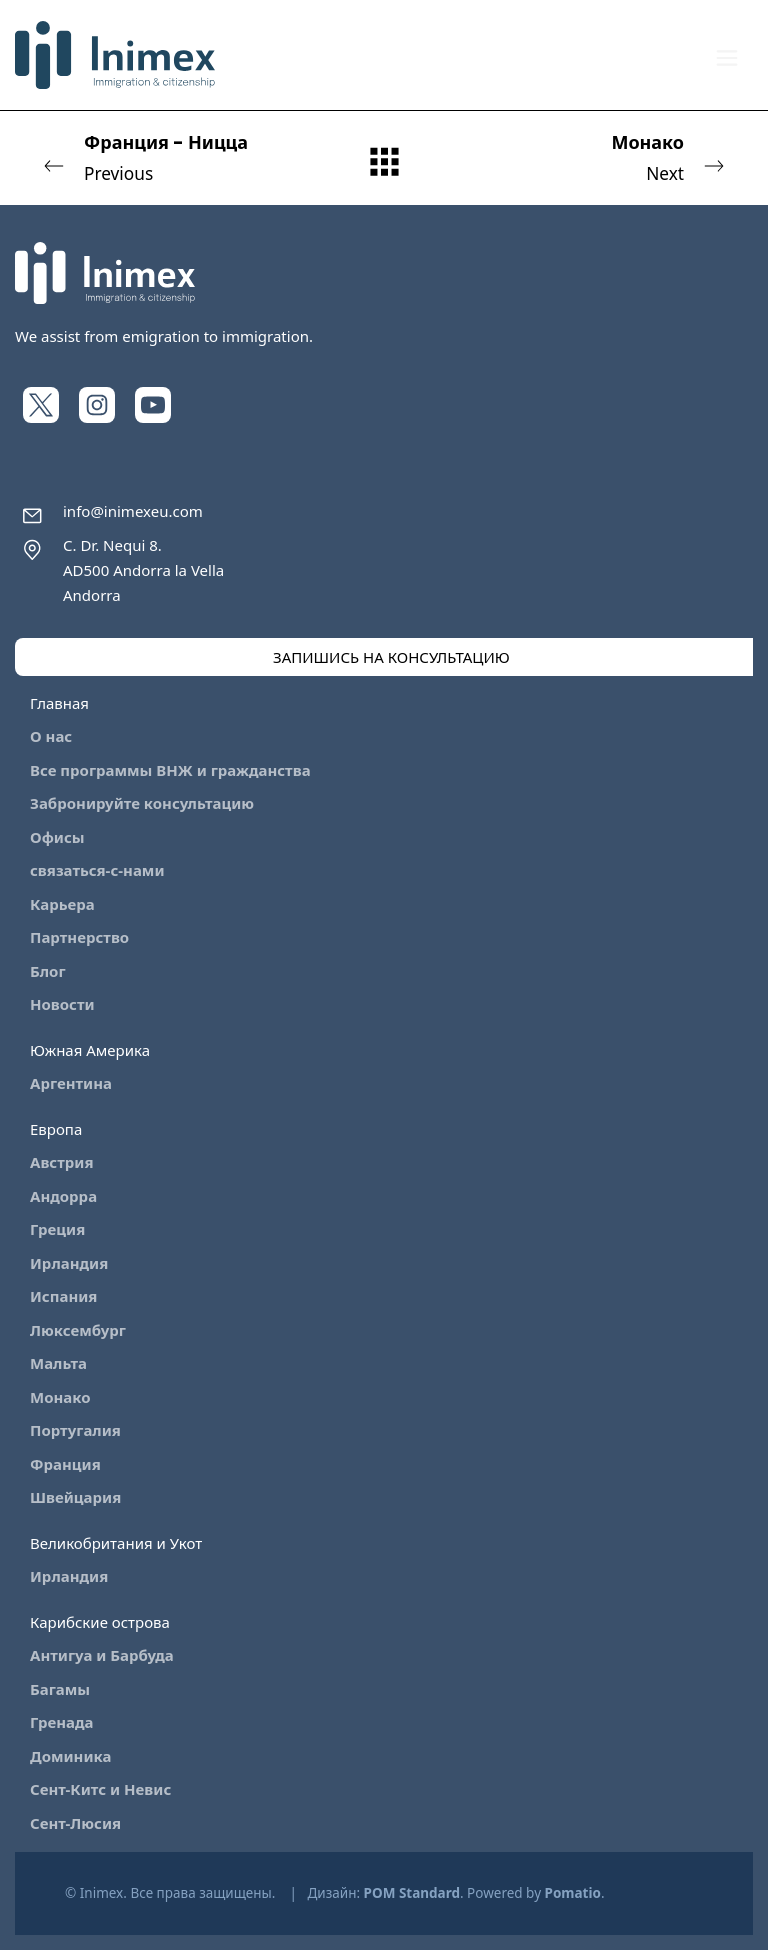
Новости (62, 1004)
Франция (65, 1464)
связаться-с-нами (97, 870)
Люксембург (78, 1330)
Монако (60, 1397)
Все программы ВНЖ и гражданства (170, 770)
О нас (51, 736)
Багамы (60, 1689)
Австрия (61, 1162)
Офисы (57, 837)
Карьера (62, 904)
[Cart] (672, 55)
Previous (167, 156)
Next (601, 156)
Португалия (75, 1430)
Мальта (58, 1363)
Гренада (62, 1722)
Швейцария (75, 1497)
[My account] (629, 55)
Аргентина (71, 1083)
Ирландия (69, 1263)
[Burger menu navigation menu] (727, 55)
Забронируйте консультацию (142, 803)
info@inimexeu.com (133, 511)
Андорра (63, 1196)
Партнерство (79, 937)
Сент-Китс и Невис (100, 1789)
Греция (57, 1229)
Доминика (70, 1756)
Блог (48, 971)
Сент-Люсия (75, 1823)
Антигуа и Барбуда (102, 1655)
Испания (63, 1296)
